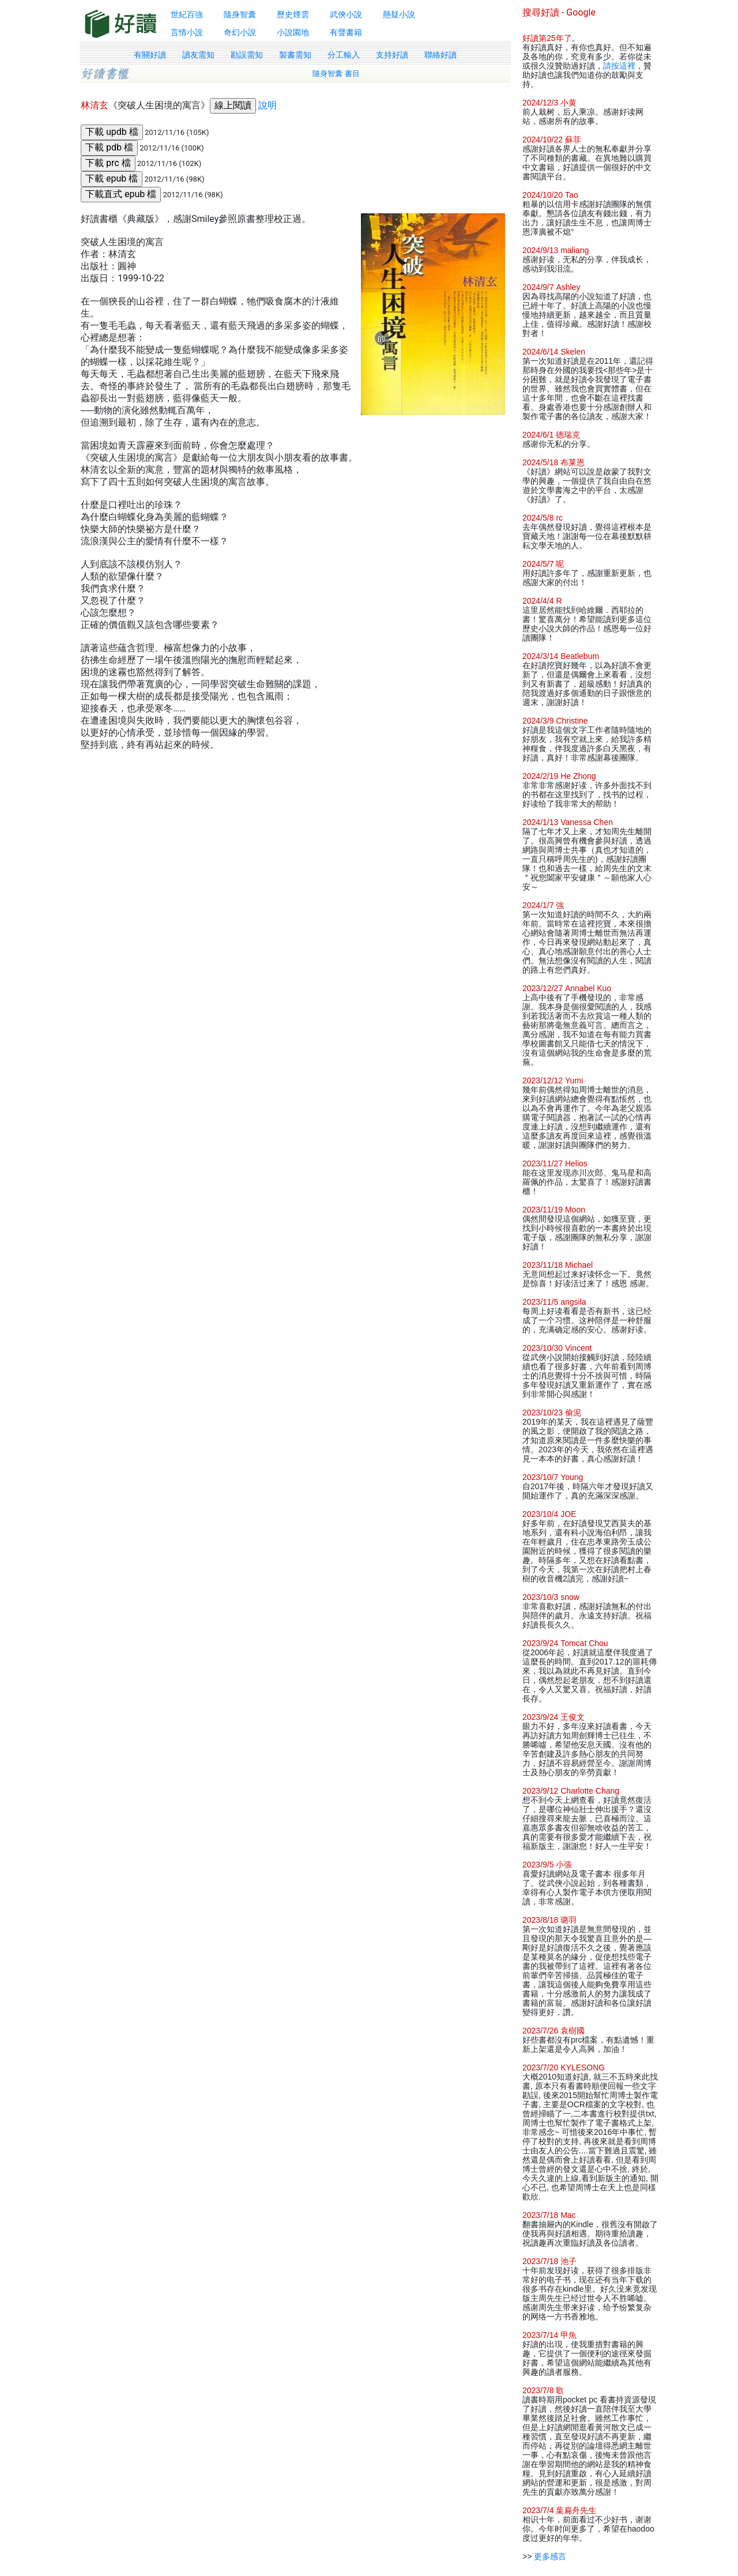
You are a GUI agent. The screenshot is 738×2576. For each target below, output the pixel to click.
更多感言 (550, 2556)
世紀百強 (187, 14)
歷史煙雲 (293, 14)
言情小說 (187, 32)
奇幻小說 (240, 32)
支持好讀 (392, 54)
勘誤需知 (247, 54)
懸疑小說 (399, 14)
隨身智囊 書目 (336, 73)
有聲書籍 (346, 32)
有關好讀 (150, 54)
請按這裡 (619, 65)
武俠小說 (346, 14)
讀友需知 (198, 54)
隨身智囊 (240, 14)
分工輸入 (343, 54)
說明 (267, 105)
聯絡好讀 (440, 54)
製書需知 (295, 54)
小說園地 (293, 32)
